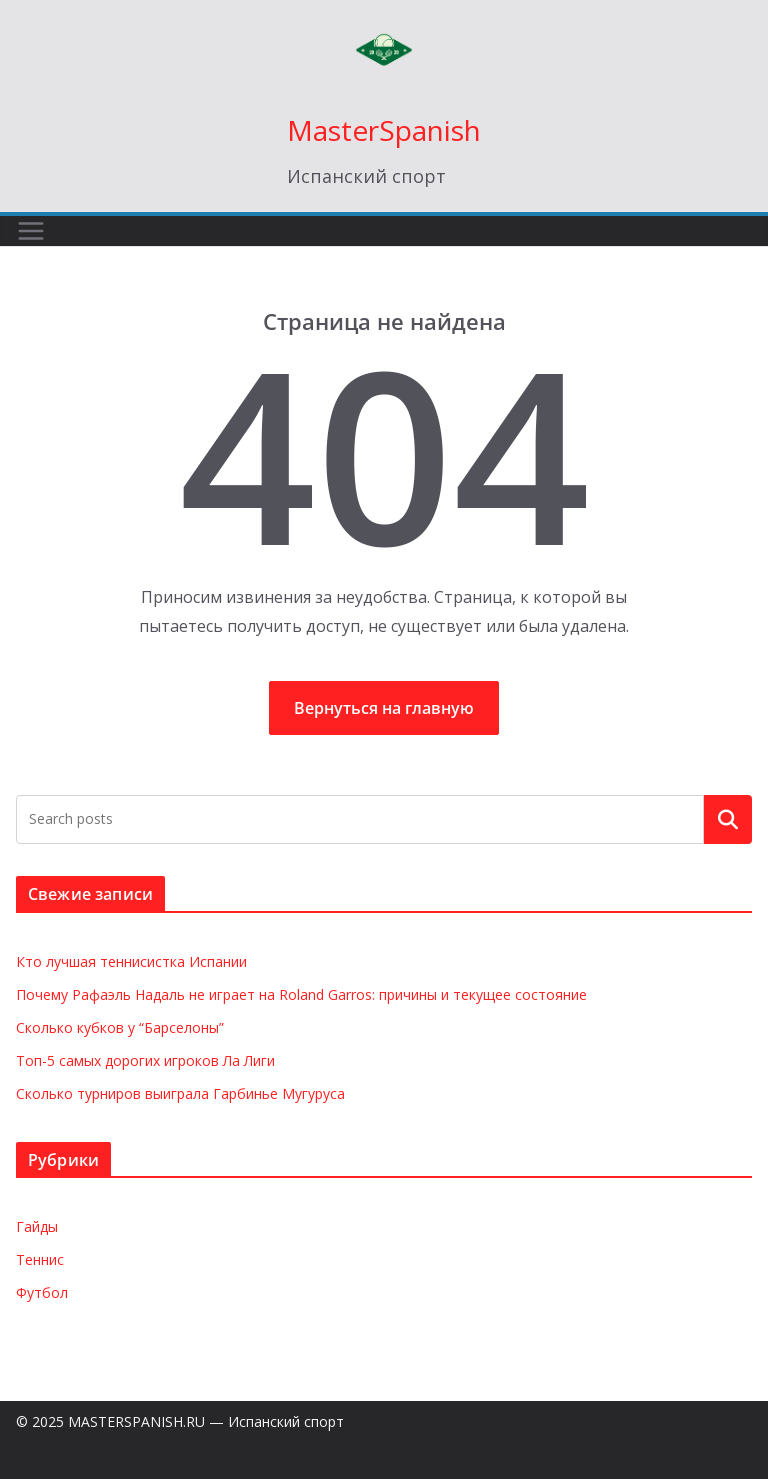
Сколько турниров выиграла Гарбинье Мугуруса (180, 1093)
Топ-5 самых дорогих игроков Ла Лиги (145, 1060)
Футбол (42, 1292)
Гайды (37, 1226)
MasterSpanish (384, 130)
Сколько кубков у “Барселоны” (120, 1027)
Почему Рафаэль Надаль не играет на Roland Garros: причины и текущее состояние (301, 994)
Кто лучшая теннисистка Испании (131, 961)
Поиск (728, 819)
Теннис (40, 1259)
